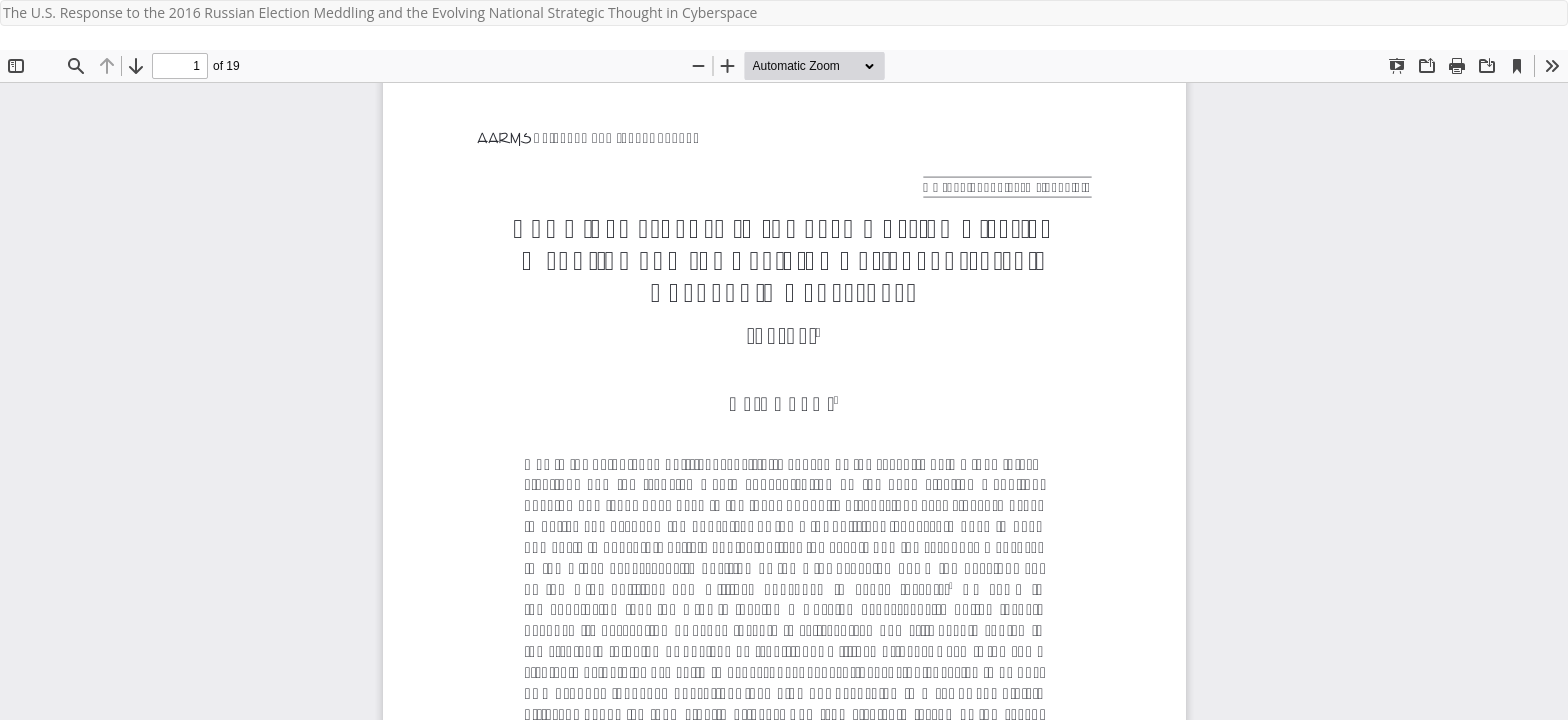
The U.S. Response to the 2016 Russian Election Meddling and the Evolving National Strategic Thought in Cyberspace (380, 12)
